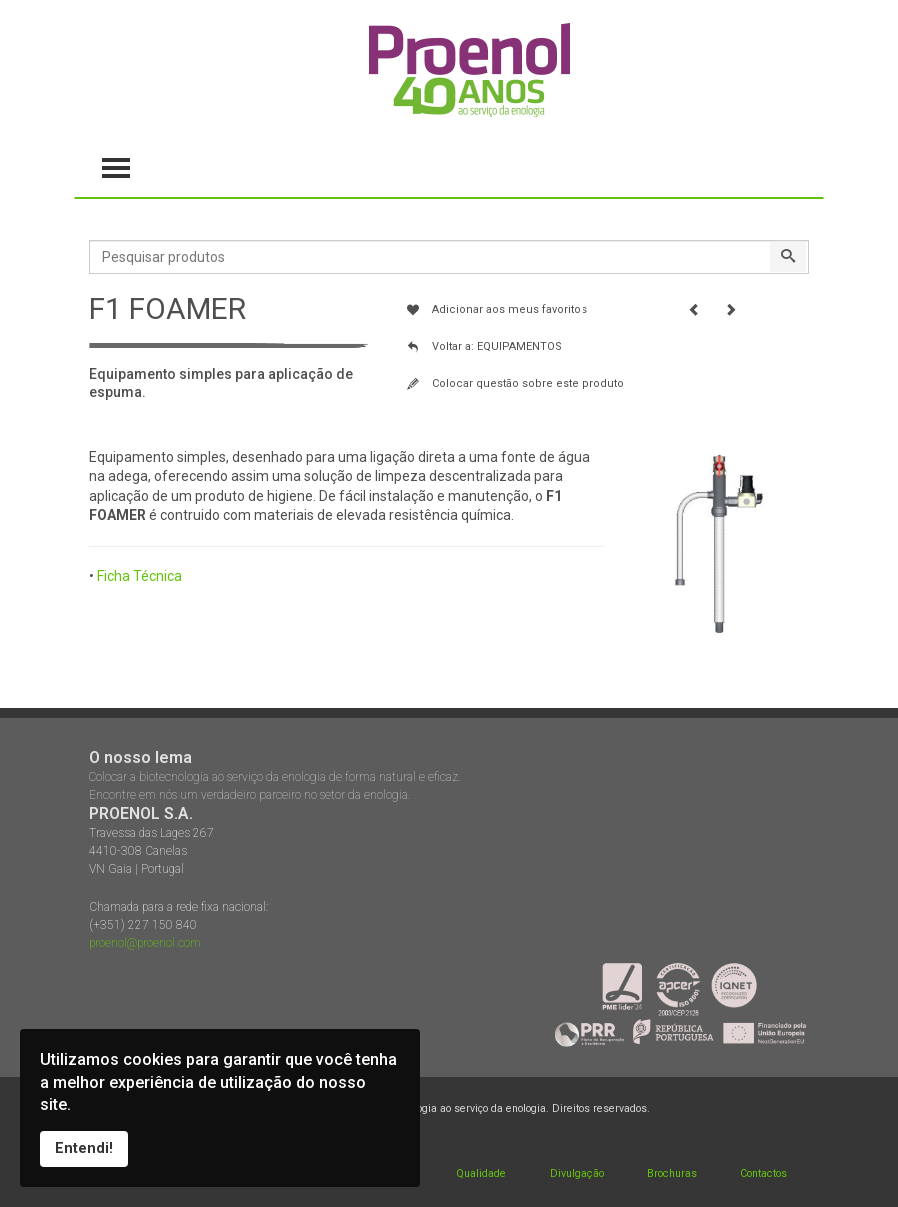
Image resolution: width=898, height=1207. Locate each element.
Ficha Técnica (139, 576)
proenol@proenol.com (145, 943)
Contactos (763, 1173)
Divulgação (577, 1173)
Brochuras (672, 1173)
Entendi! (84, 1148)
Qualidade (481, 1173)
